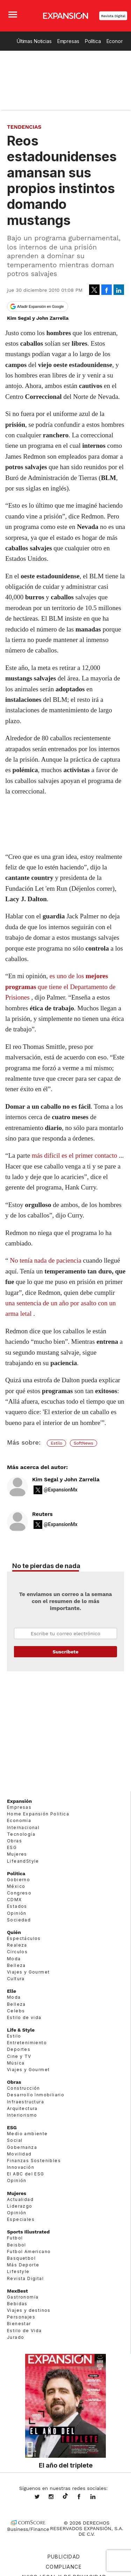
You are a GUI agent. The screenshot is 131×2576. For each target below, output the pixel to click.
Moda (14, 1958)
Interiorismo (22, 2115)
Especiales (21, 2219)
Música (15, 2062)
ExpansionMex (84, 2497)
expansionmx (42, 2497)
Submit (65, 1651)
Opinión (17, 1912)
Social (14, 2140)
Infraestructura (25, 2101)
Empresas (68, 41)
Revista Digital (113, 16)
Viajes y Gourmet (28, 1972)
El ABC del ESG (25, 2173)
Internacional (23, 1827)
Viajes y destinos (29, 2310)
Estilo (56, 1443)
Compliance (64, 2567)
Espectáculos (24, 1938)
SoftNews (83, 1443)
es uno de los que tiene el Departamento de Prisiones (60, 986)
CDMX (14, 1899)
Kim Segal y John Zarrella (66, 1479)
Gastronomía (22, 2296)
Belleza (16, 1965)
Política (93, 41)
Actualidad (20, 2199)
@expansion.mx (65, 2496)
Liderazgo (19, 2205)
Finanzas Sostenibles (34, 2160)
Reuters (42, 1514)
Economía (19, 1820)
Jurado (15, 2336)
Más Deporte (23, 2264)
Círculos (17, 1951)
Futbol (15, 2237)
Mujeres (17, 1854)
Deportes (18, 2049)
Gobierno (18, 1879)
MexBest (17, 2290)
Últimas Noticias (34, 41)
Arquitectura (22, 2108)
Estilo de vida (24, 2017)
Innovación (20, 2167)
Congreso (19, 1893)
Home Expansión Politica (38, 1813)
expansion (98, 2497)
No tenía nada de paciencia (45, 1260)
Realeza (17, 1945)
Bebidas (17, 2303)
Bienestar (19, 2323)
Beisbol (16, 2244)
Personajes (21, 2317)
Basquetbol (21, 2258)
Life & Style (21, 2030)
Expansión (19, 1801)
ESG (12, 1847)
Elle (11, 1991)
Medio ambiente (27, 2133)
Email (65, 1633)
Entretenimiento (27, 2042)
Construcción (23, 2088)
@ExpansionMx (61, 1490)
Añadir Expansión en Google (40, 306)
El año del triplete (66, 2465)
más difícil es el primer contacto (74, 1155)
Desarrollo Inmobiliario (35, 2094)
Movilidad (19, 2153)
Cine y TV (19, 2056)
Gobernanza (22, 2147)
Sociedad (19, 1919)
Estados (17, 1906)
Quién (14, 1932)
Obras (14, 1840)
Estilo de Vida (24, 2330)
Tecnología (21, 1833)
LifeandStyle (23, 1860)
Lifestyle (18, 2271)
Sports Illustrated (28, 2232)
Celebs (16, 2010)
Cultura (16, 1978)
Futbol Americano (29, 2251)
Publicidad (64, 2557)
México (16, 1886)
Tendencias (24, 127)
